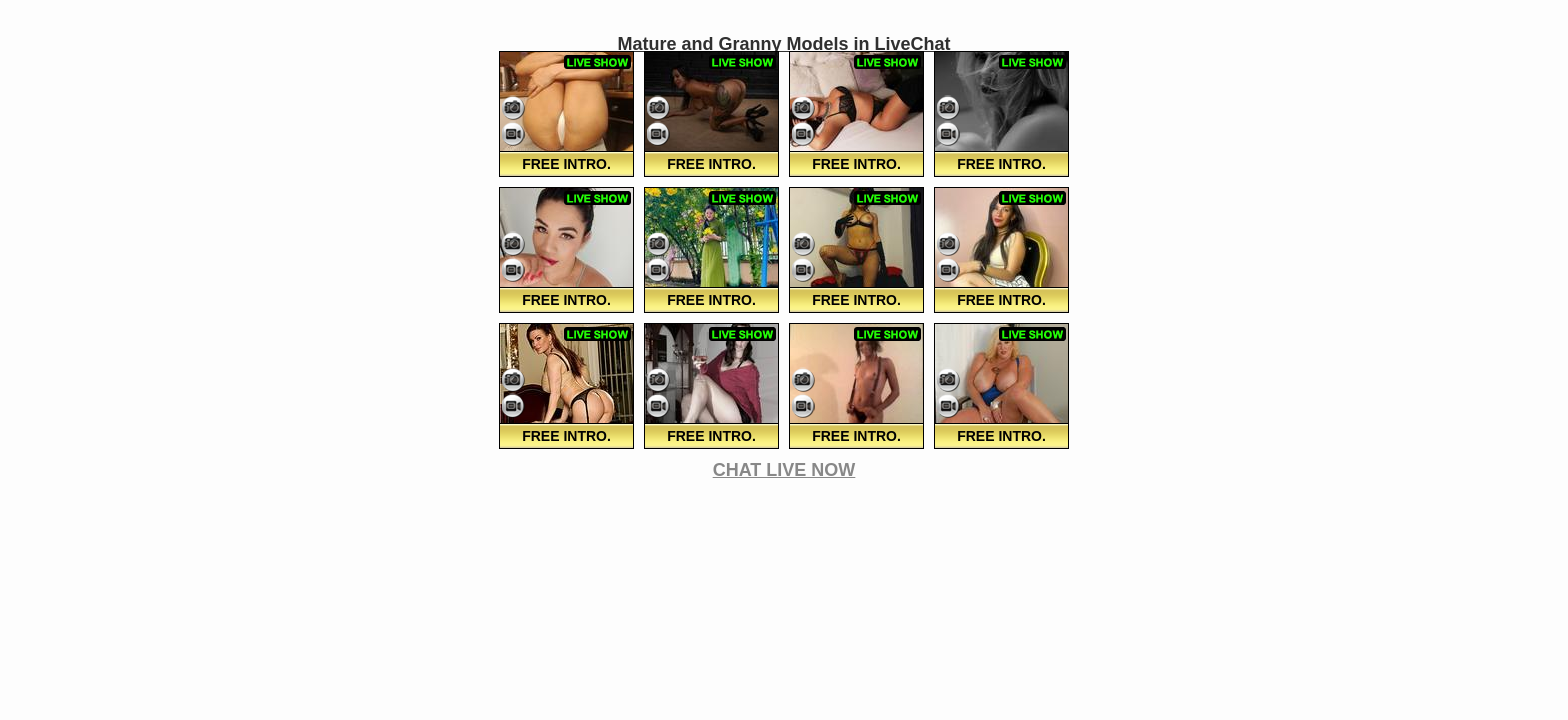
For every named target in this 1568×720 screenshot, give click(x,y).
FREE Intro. (566, 164)
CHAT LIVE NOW (784, 470)
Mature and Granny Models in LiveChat (783, 44)
